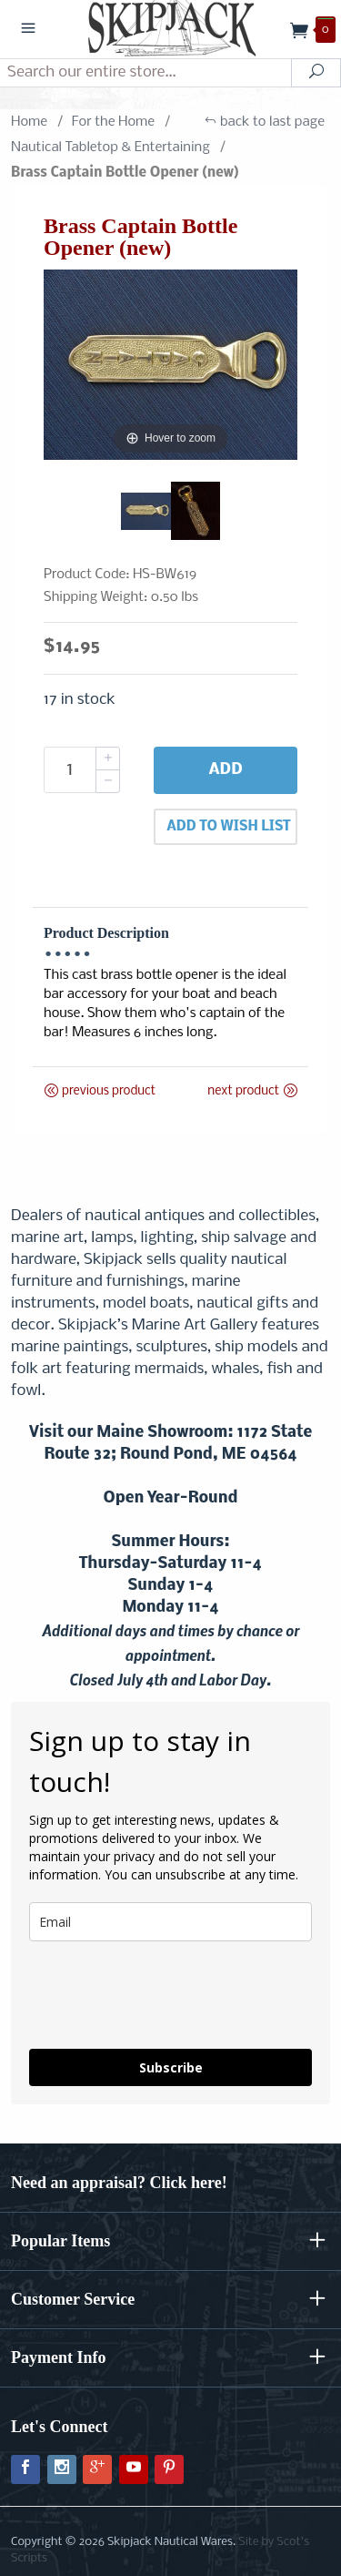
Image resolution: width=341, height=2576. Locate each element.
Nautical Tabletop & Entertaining (110, 147)
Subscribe (171, 2067)
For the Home (113, 122)
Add (225, 770)
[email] (170, 1921)
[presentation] (137, 1987)
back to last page (264, 122)
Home (29, 122)
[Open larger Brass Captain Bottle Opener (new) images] (170, 365)
